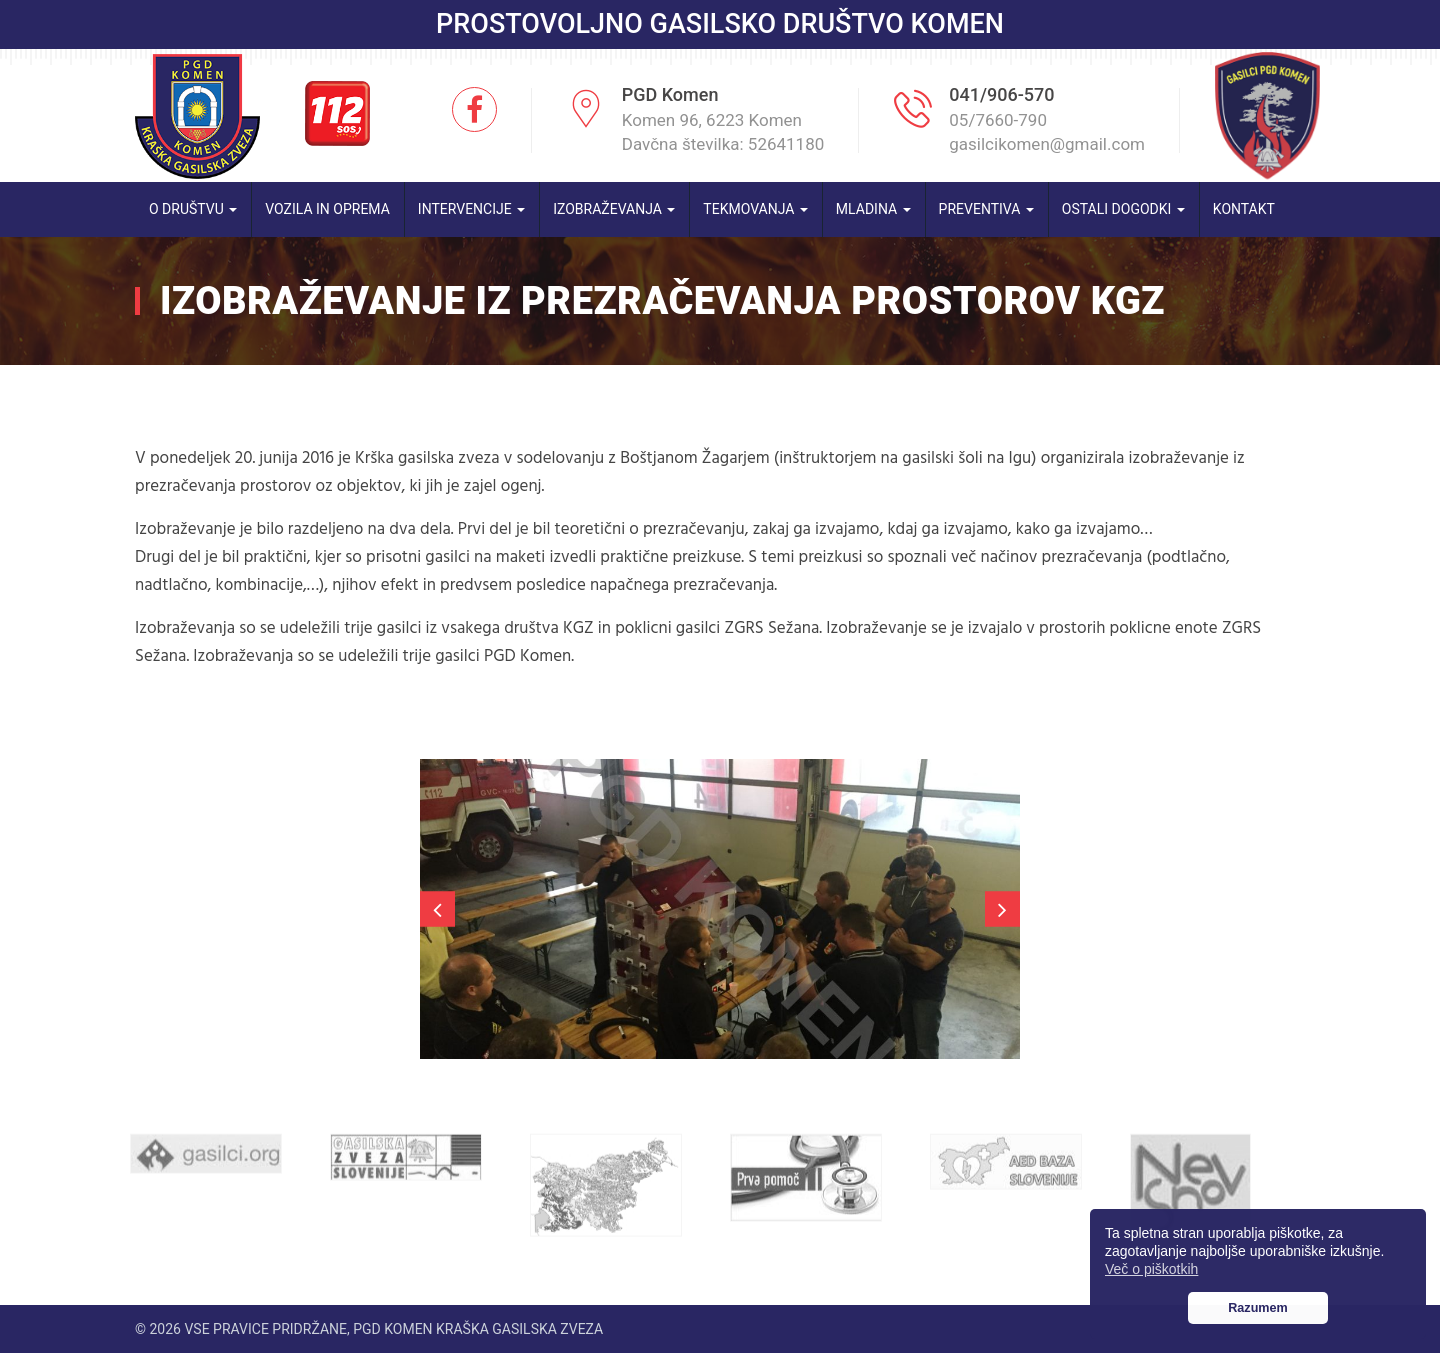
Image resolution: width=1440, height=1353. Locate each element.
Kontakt (1244, 209)
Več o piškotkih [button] (1151, 1269)
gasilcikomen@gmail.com (1047, 144)
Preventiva (986, 209)
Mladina (873, 209)
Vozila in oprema (327, 209)
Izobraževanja (614, 209)
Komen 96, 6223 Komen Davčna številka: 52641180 (723, 132)
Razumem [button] (1258, 1308)
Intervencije (471, 209)
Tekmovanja (755, 209)
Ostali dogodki (1123, 209)
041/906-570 (1001, 94)
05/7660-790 (998, 120)
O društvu (193, 209)
